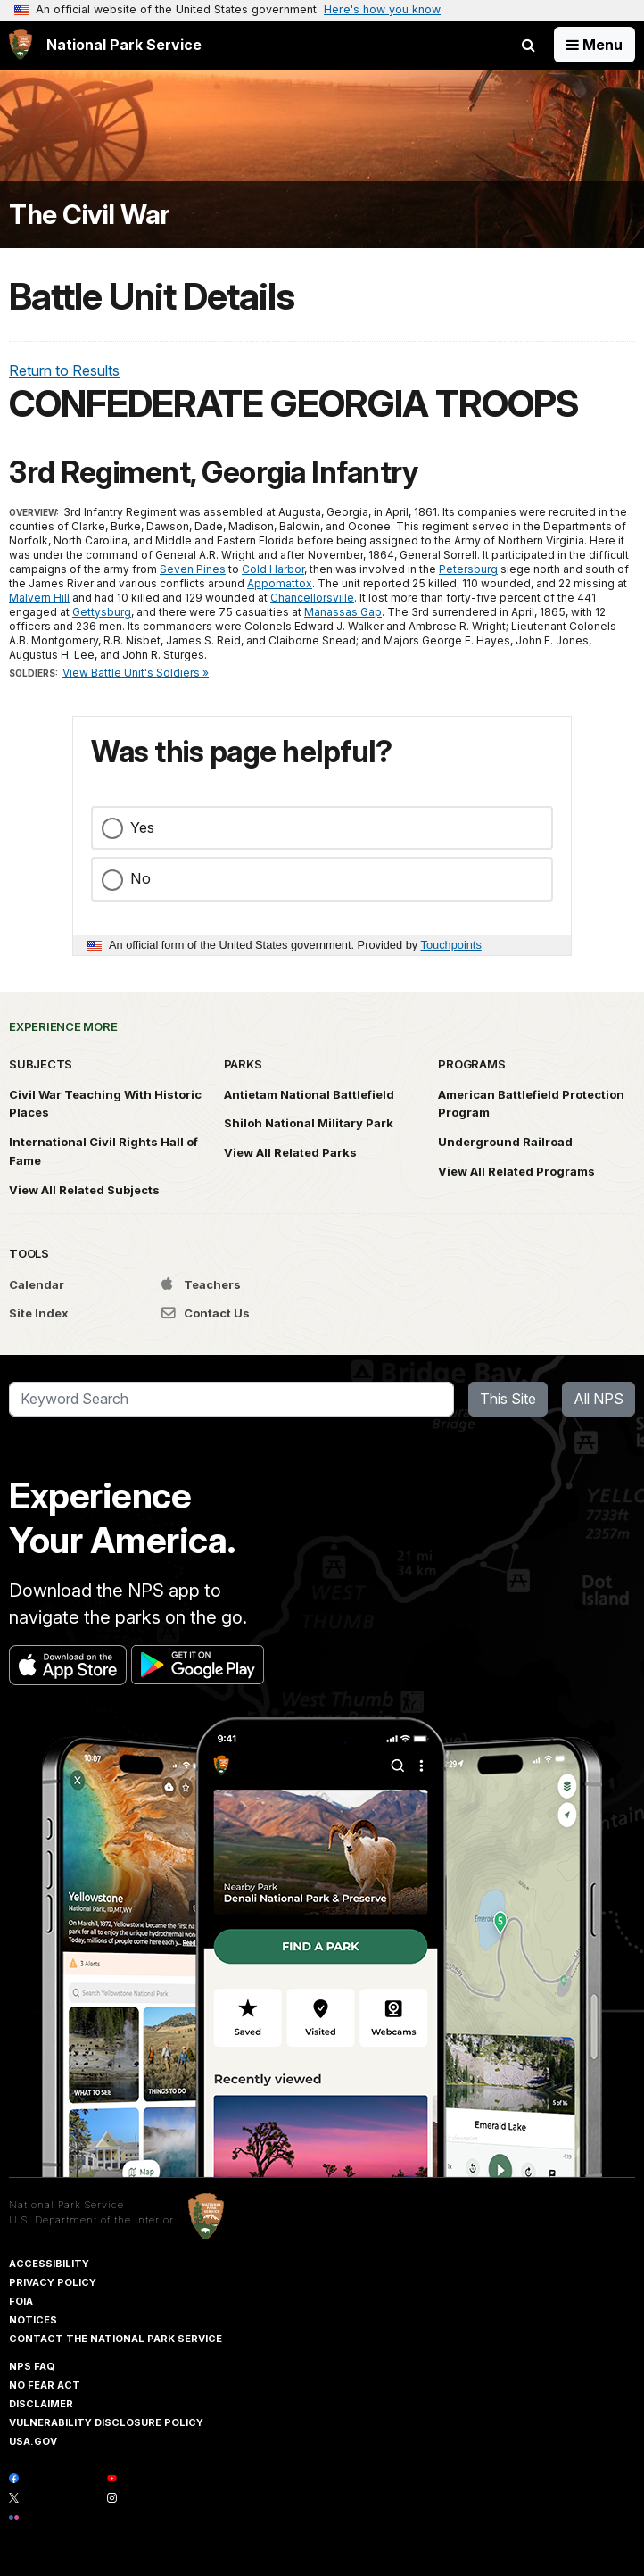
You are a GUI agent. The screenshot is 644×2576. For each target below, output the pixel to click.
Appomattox (279, 583)
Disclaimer (41, 2403)
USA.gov (33, 2441)
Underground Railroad (505, 1141)
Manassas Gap (343, 612)
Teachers (201, 1284)
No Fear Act (44, 2385)
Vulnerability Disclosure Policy (106, 2422)
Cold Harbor (273, 569)
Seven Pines (193, 569)
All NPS (598, 1399)
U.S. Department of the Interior (91, 2220)
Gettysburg (101, 612)
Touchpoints (451, 944)
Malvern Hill (39, 597)
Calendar (36, 1284)
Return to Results (64, 370)
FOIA (21, 2301)
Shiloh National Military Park (308, 1123)
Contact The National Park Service (115, 2338)
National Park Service (66, 2204)
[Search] (231, 1399)
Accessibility (49, 2263)
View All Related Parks (290, 1152)
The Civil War (89, 215)
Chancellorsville (312, 597)
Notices (33, 2320)
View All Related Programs (516, 1171)
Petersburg (468, 569)
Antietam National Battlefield (309, 1094)
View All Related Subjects (84, 1190)
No (140, 878)
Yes (142, 827)
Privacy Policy (52, 2282)
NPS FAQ (31, 2366)
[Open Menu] (594, 44)
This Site (508, 1399)
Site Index (39, 1313)
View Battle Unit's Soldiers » (135, 672)
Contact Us (205, 1313)
